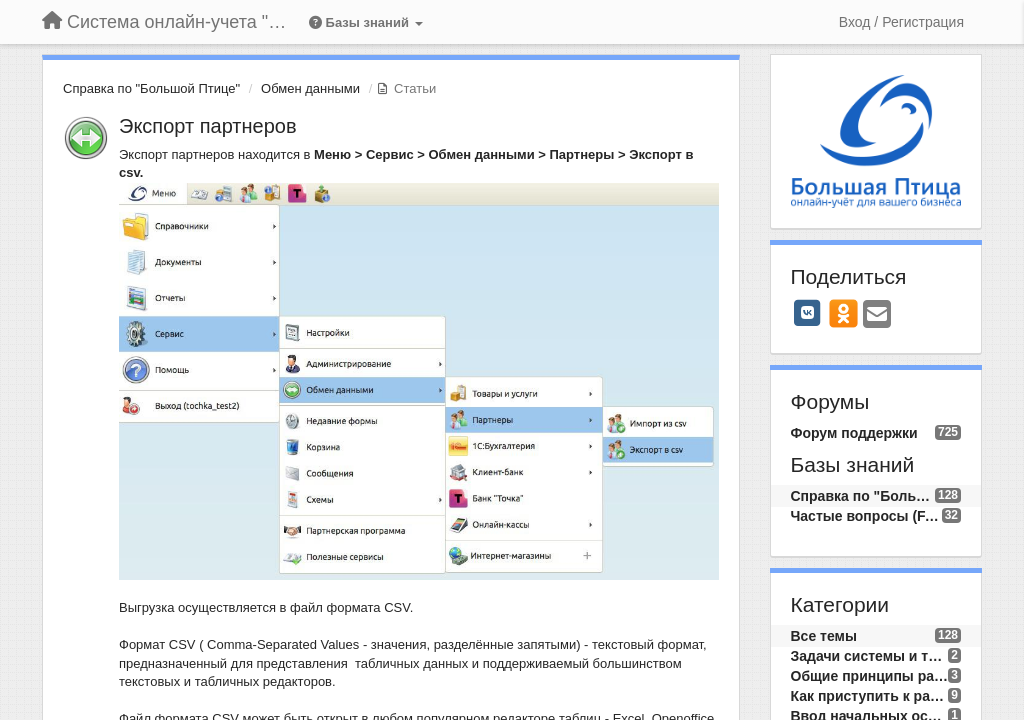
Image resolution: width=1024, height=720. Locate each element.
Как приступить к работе (870, 696)
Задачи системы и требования (870, 656)
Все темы (824, 636)
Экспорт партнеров (208, 126)
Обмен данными (310, 88)
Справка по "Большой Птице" (151, 88)
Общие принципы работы (870, 676)
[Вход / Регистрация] (901, 22)
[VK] (808, 313)
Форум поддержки (854, 433)
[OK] (843, 313)
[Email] (877, 315)
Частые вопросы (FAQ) (866, 516)
